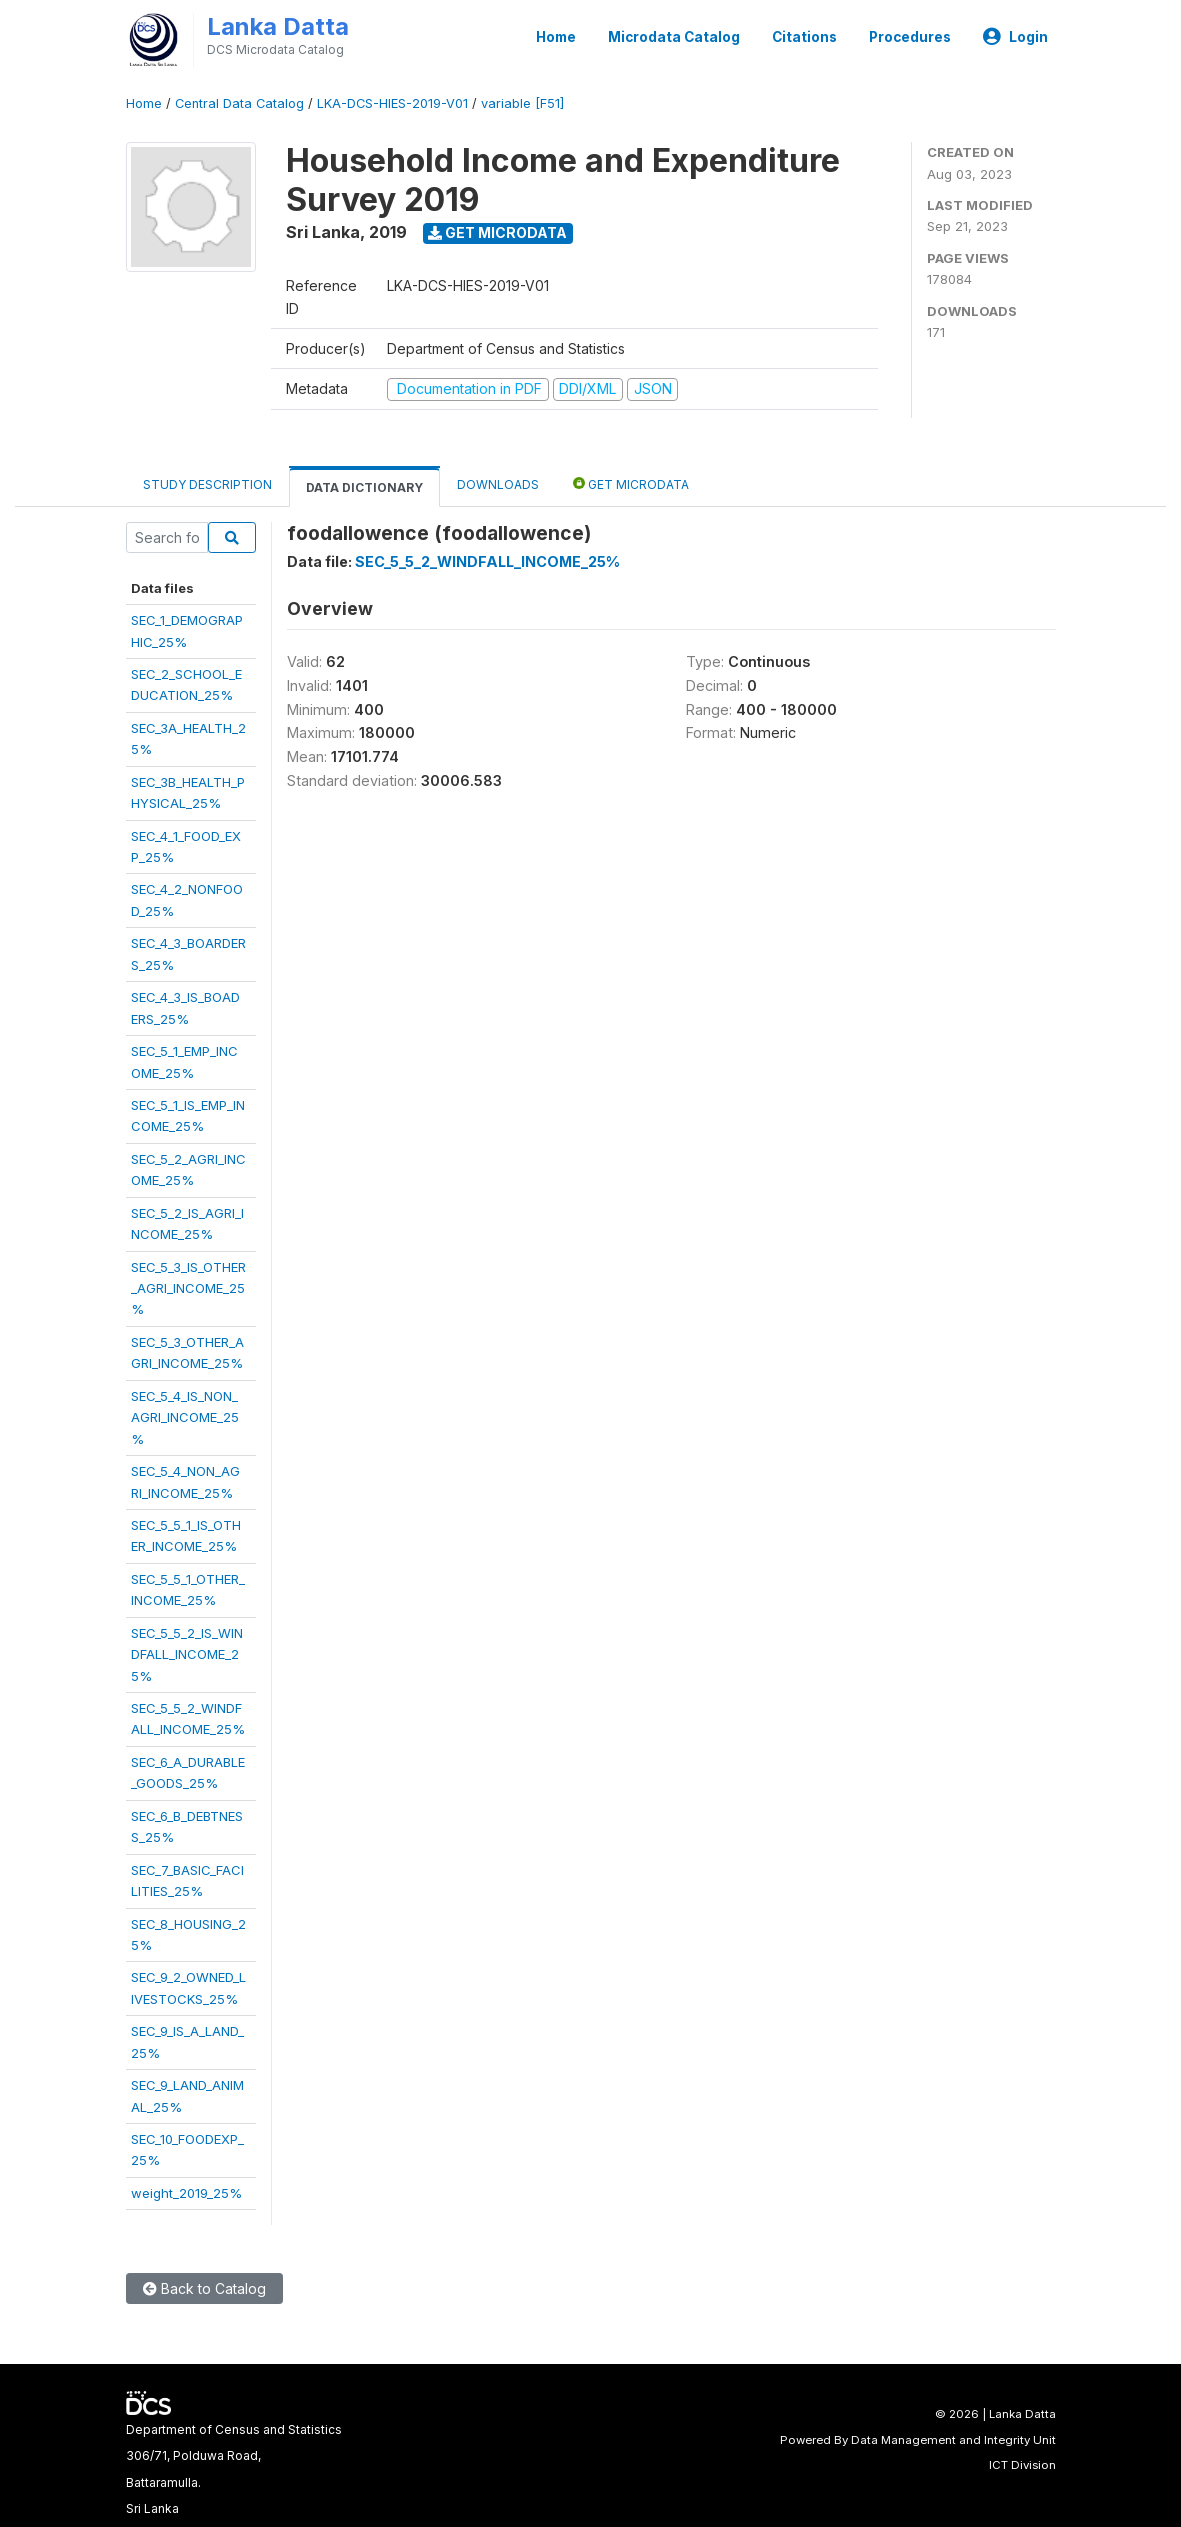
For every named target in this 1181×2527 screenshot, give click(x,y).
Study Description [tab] (207, 484)
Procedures (910, 37)
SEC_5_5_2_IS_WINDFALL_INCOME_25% (187, 1654)
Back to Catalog (204, 2288)
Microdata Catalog (674, 37)
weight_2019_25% (186, 2193)
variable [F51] (522, 103)
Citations (804, 37)
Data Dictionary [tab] (364, 487)
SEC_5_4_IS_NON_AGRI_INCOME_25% (185, 1417)
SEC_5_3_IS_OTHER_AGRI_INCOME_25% (188, 1288)
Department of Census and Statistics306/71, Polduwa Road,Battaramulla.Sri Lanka (234, 2469)
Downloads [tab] (498, 484)
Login (1015, 37)
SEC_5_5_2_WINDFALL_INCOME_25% (487, 561)
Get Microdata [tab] (631, 483)
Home (556, 37)
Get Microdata (497, 232)
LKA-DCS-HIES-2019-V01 (392, 103)
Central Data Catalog (239, 103)
